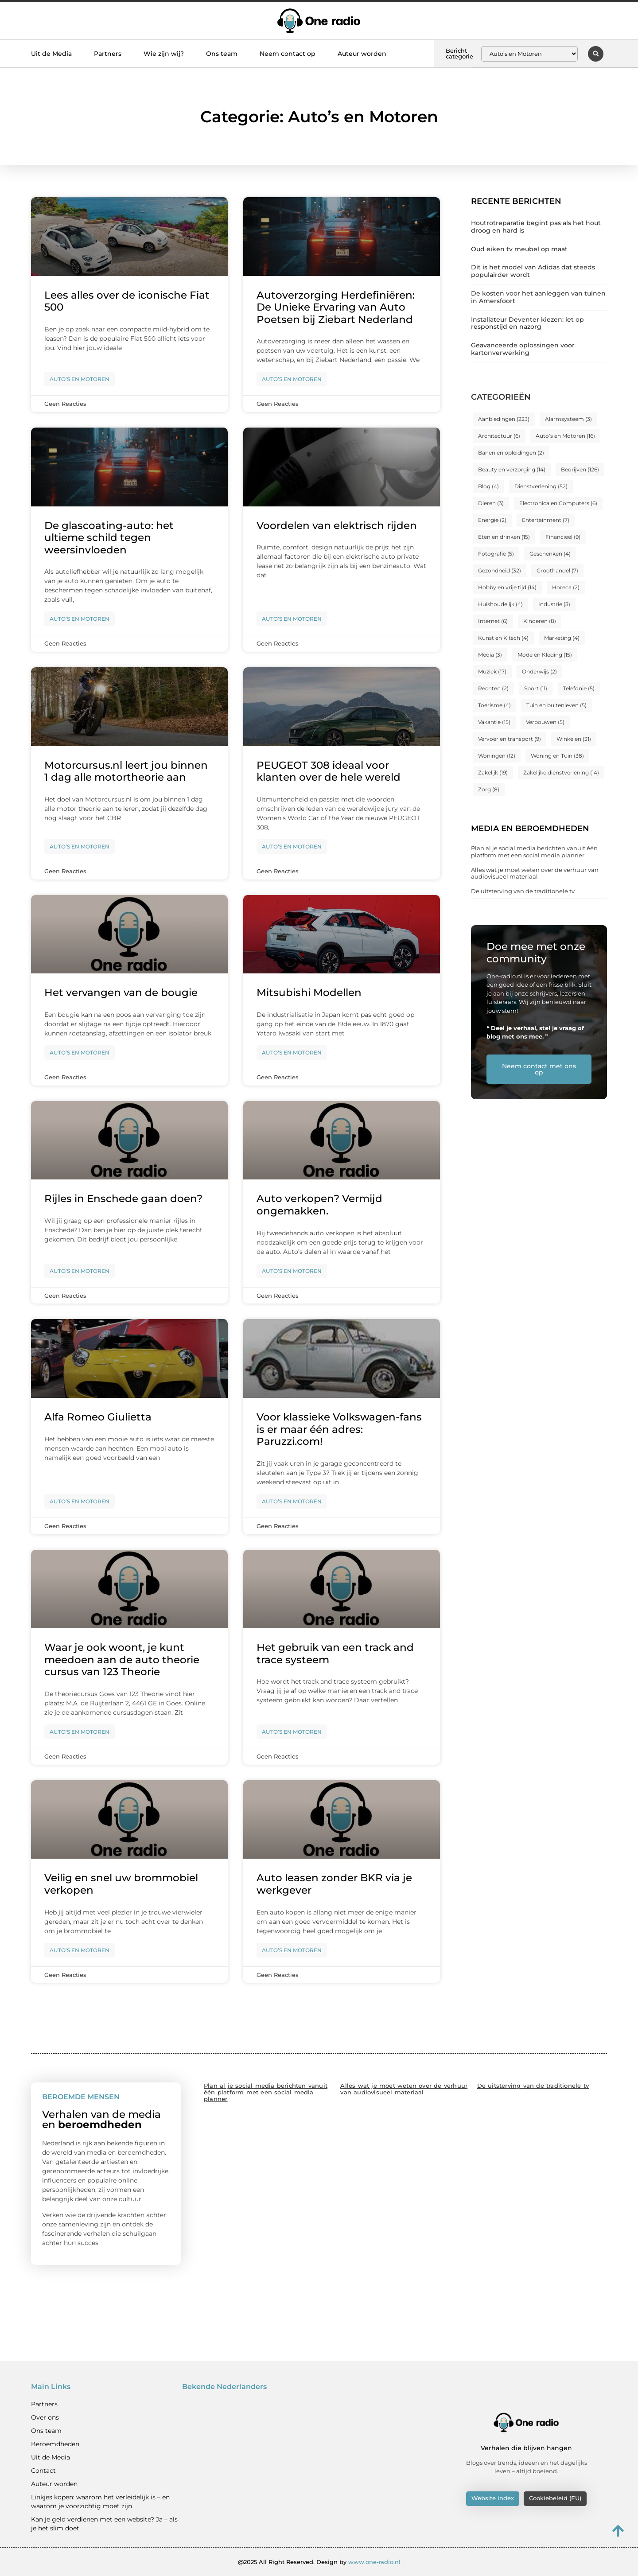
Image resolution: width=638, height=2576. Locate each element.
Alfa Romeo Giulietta (98, 1417)
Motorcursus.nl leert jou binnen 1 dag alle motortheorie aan (126, 771)
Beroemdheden (55, 2444)
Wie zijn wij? (164, 54)
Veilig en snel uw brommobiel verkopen (121, 1884)
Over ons (45, 2417)
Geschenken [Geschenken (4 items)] (550, 553)
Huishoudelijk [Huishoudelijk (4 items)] (500, 604)
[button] (595, 54)
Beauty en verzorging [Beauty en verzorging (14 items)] (511, 469)
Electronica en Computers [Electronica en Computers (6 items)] (558, 503)
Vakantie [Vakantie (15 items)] (494, 722)
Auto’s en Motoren (79, 379)
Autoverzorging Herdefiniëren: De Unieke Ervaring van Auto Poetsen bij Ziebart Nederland (336, 307)
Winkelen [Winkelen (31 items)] (573, 738)
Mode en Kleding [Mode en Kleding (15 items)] (544, 654)
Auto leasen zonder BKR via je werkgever (334, 1884)
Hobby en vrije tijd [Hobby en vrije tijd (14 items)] (507, 587)
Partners (107, 54)
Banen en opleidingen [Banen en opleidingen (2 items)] (511, 452)
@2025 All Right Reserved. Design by (319, 2561)
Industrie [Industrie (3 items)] (554, 604)
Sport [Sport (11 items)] (535, 688)
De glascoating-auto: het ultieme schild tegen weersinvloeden (109, 537)
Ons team (221, 54)
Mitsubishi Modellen (309, 992)
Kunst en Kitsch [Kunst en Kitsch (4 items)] (503, 637)
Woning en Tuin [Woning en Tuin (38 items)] (557, 755)
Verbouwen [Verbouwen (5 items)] (545, 722)
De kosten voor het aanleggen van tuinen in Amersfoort (538, 297)
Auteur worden (362, 54)
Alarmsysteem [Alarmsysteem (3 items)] (568, 419)
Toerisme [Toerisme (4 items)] (494, 705)
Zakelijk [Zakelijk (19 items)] (493, 772)
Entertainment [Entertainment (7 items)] (545, 520)
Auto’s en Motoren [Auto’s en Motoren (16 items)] (565, 435)
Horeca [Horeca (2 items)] (566, 587)
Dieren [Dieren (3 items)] (491, 503)
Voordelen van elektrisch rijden (337, 525)
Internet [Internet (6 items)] (493, 621)
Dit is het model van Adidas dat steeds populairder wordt (533, 271)
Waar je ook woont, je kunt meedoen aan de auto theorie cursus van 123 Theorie (121, 1659)
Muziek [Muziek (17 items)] (492, 671)
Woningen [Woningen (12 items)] (496, 755)
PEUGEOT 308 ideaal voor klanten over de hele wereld (329, 771)
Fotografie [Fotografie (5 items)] (496, 553)
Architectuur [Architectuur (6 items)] (499, 435)
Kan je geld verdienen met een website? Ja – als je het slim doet (104, 2523)
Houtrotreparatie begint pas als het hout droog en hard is (536, 226)
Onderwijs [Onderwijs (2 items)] (539, 671)
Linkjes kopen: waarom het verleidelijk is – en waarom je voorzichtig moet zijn (100, 2501)
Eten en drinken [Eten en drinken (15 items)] (504, 536)
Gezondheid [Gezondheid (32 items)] (499, 570)
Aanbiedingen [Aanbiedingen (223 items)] (503, 419)
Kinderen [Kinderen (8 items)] (539, 621)
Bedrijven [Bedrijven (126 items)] (580, 469)
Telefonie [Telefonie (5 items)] (579, 688)
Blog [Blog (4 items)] (488, 486)
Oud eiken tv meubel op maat (519, 249)
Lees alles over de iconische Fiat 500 (127, 301)
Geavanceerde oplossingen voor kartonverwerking (523, 349)
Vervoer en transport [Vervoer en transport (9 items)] (509, 738)
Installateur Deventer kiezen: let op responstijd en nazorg (527, 323)
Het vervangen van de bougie (121, 992)
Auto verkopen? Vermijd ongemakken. (319, 1204)
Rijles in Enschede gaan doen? (123, 1198)
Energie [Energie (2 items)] (492, 520)
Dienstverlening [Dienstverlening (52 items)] (541, 486)
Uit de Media (51, 54)
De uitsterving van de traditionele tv (523, 891)
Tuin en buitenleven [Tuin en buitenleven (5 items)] (556, 705)
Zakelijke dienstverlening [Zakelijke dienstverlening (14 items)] (561, 772)
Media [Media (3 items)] (490, 654)
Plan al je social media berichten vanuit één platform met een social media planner (534, 851)
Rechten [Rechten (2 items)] (493, 688)
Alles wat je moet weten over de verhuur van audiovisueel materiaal (535, 873)
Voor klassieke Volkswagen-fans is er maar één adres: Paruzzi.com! (339, 1429)
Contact (43, 2471)
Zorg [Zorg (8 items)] (488, 789)
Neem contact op (287, 54)
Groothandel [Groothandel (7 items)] (557, 570)
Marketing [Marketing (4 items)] (562, 637)
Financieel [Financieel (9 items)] (562, 536)
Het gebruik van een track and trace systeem (335, 1653)
